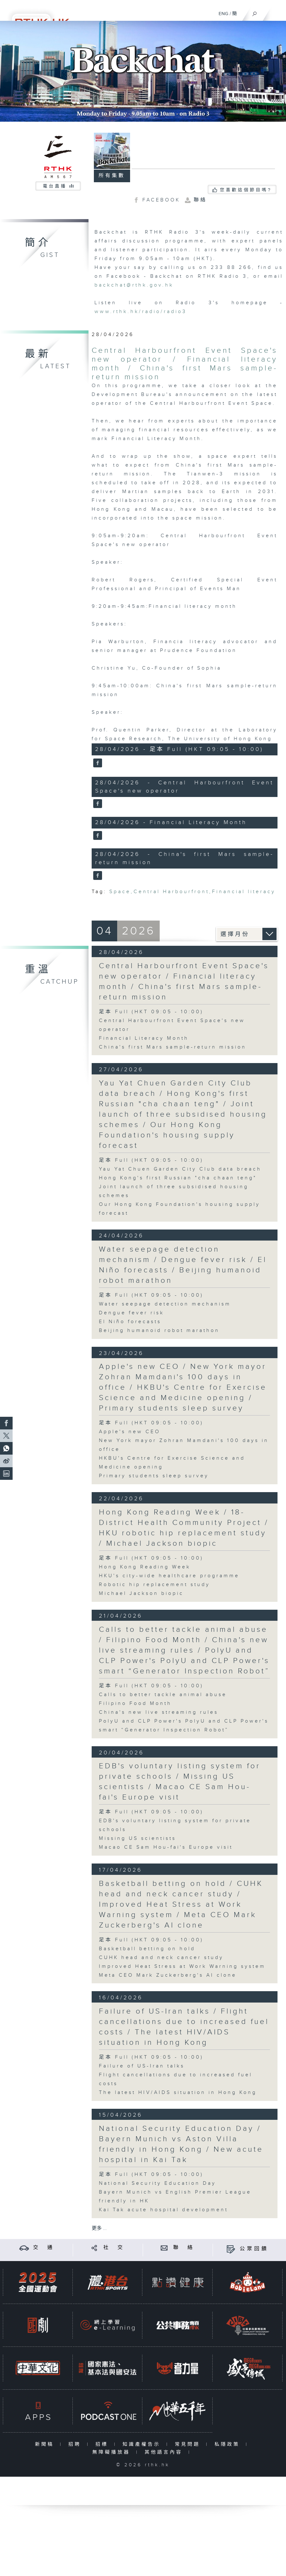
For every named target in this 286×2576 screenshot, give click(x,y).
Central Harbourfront (171, 892)
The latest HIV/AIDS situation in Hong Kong (178, 2093)
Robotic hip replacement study (154, 1585)
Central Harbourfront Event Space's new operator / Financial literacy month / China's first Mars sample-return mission (184, 363)
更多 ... (99, 2228)
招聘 (76, 2444)
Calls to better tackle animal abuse (163, 1695)
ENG (223, 13)
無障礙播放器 (112, 2452)
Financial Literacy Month (144, 1038)
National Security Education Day (157, 2183)
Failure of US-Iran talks (142, 2066)
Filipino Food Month (135, 1704)
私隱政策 (228, 2444)
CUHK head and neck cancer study (161, 1958)
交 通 (43, 2248)
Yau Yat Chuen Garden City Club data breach (180, 1169)
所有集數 (112, 176)
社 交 (114, 2248)
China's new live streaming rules (158, 1712)
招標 (103, 2444)
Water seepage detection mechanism (165, 1304)
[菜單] (277, 11)
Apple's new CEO (129, 1432)
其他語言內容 (165, 2452)
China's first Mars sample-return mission (172, 1047)
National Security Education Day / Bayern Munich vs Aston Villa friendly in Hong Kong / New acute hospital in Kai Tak (181, 2144)
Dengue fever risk (131, 1313)
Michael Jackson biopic (141, 1593)
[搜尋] (254, 12)
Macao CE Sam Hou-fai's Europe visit (166, 1847)
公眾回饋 (254, 2249)
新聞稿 (46, 2444)
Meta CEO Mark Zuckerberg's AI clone (168, 1975)
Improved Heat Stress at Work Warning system (182, 1966)
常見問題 (189, 2444)
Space (120, 892)
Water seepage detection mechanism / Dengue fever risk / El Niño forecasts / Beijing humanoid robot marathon (183, 1265)
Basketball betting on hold (147, 1949)
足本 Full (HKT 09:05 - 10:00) (151, 1012)
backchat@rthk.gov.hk (134, 285)
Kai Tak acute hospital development (163, 2210)
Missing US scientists (137, 1838)
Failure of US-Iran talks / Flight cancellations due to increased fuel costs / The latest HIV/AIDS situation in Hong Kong (184, 2027)
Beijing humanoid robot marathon (159, 1331)
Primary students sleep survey (154, 1476)
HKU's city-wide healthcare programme (169, 1576)
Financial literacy (244, 892)
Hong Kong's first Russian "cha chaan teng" (178, 1178)
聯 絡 (184, 2248)
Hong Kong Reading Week (145, 1567)
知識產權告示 (143, 2444)
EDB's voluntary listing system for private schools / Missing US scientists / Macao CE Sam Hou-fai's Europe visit (179, 1782)
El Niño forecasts (130, 1322)
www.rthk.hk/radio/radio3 (140, 312)
